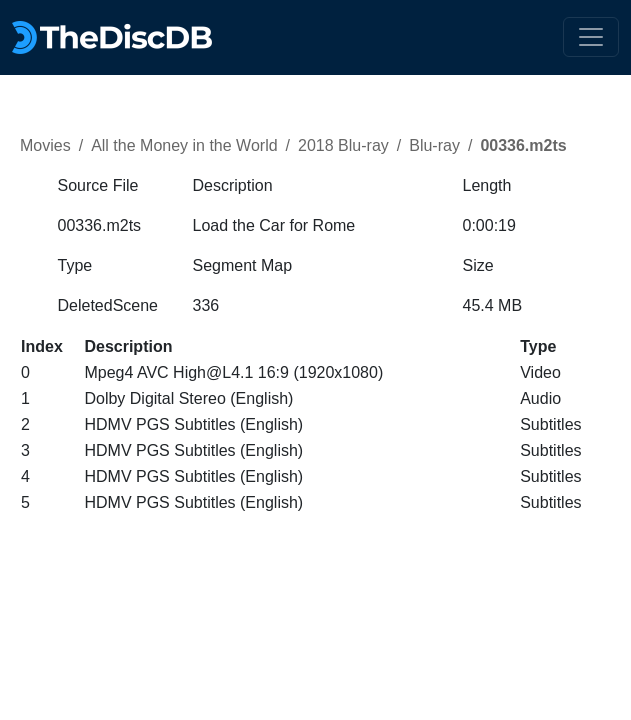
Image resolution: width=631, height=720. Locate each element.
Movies (45, 145)
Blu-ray (434, 145)
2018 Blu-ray (343, 145)
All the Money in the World (184, 145)
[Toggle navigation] (591, 37)
